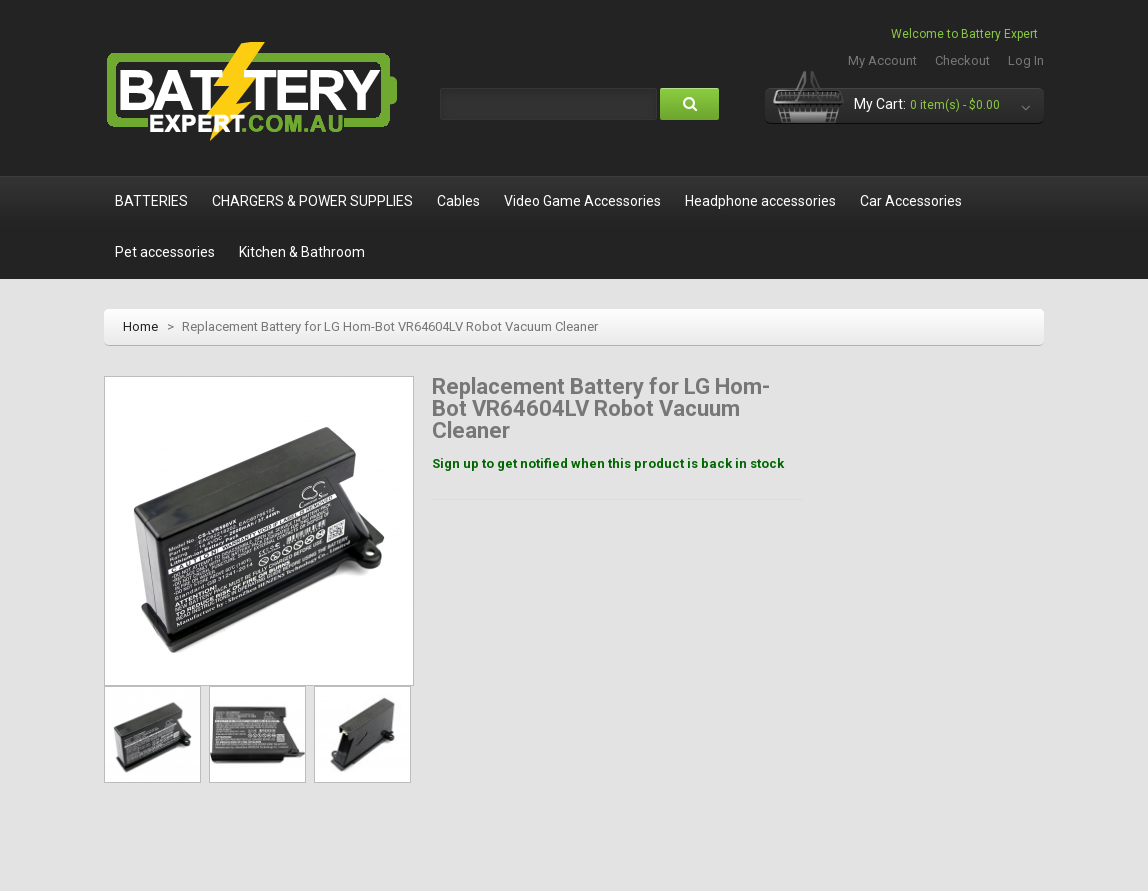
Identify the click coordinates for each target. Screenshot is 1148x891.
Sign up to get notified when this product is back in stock (608, 463)
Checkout (962, 60)
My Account (882, 60)
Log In (1026, 60)
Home (140, 326)
